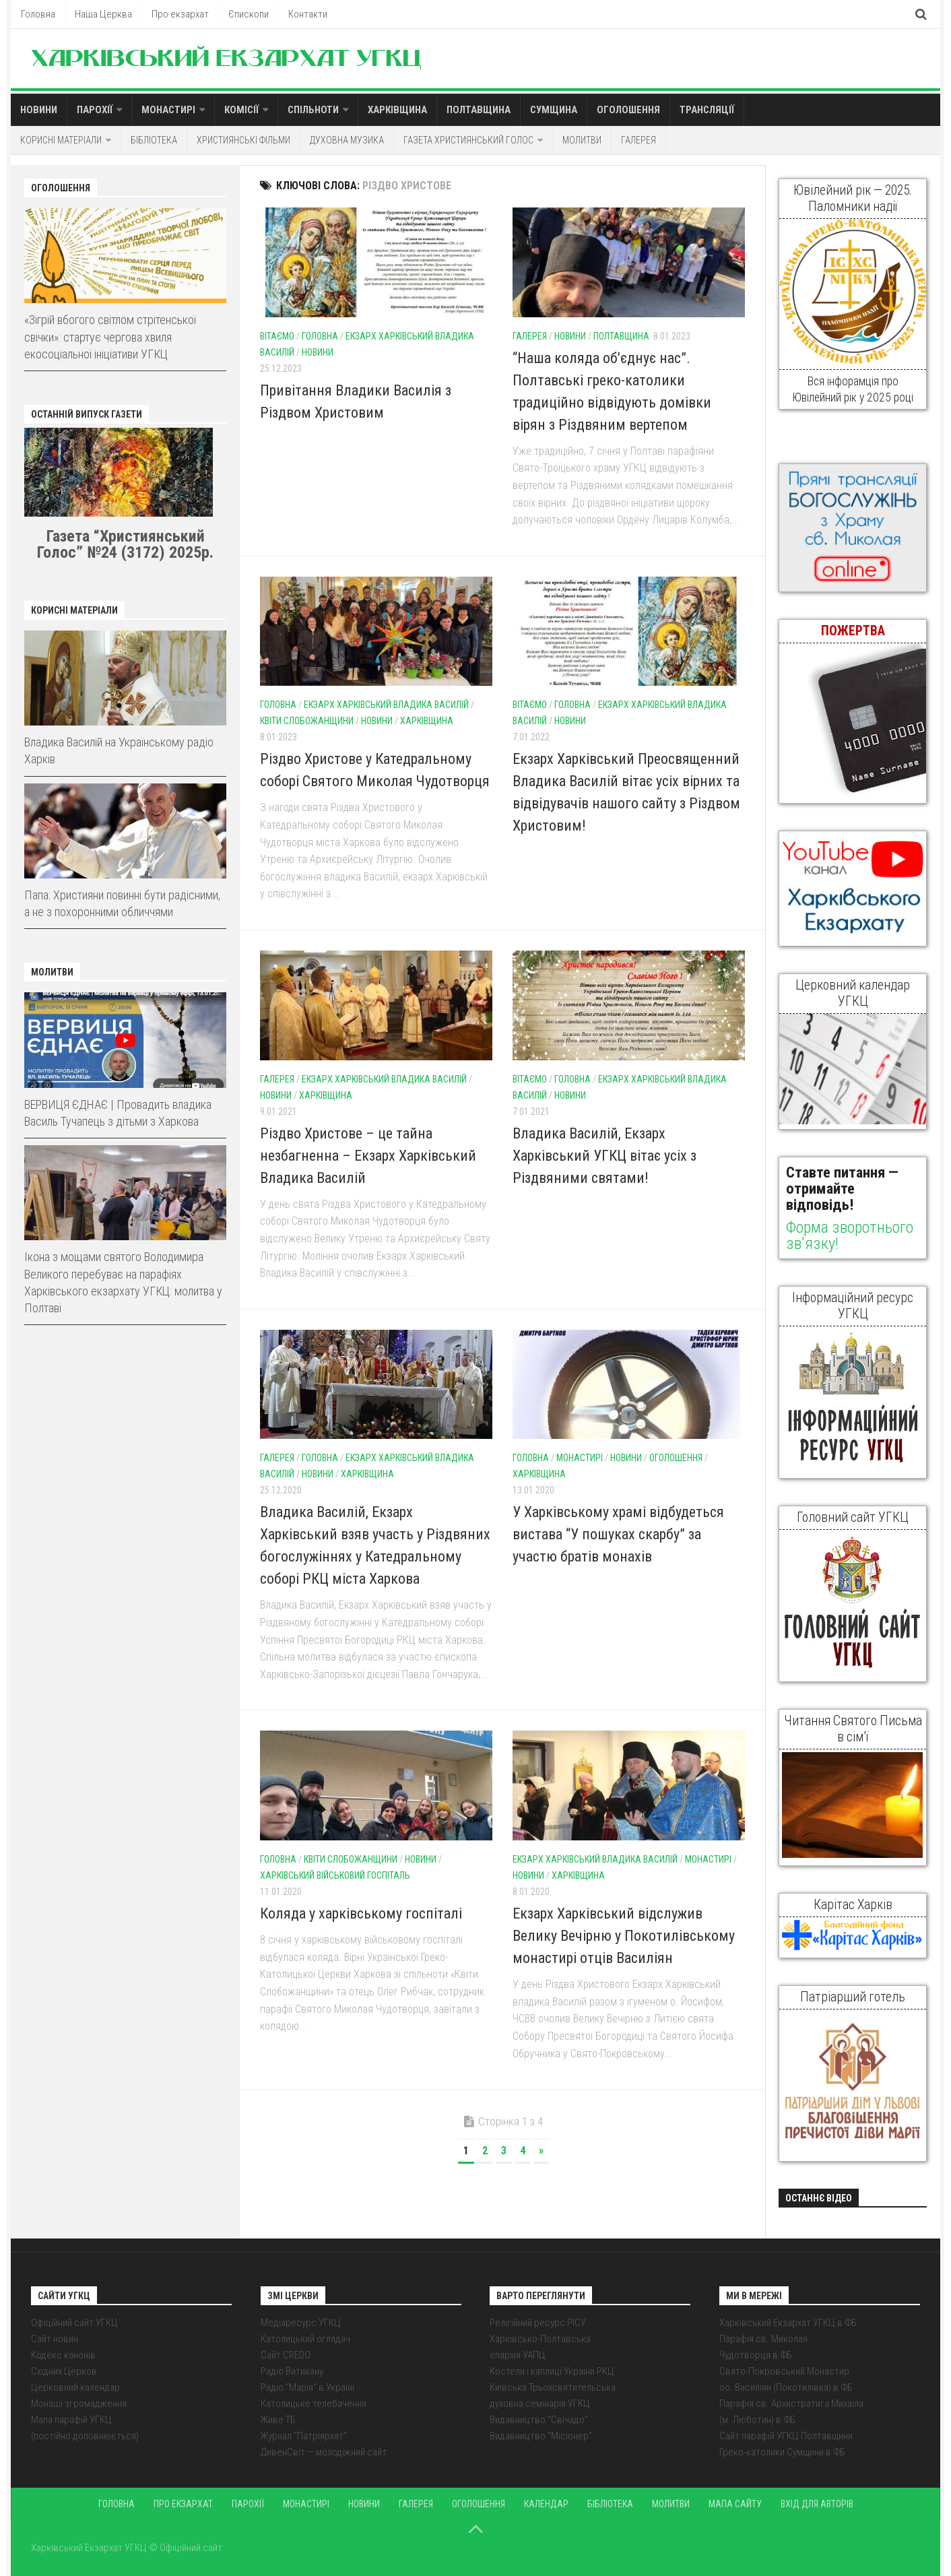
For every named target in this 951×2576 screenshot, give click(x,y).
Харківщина (397, 110)
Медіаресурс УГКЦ (301, 2323)
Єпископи (248, 14)
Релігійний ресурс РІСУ (538, 2323)
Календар (546, 2504)
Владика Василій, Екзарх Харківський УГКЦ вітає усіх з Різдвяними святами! (604, 1155)
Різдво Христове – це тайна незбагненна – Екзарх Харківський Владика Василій (368, 1155)
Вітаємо (277, 336)
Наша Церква (103, 14)
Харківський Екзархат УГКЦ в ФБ (788, 2323)
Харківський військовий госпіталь (335, 1875)
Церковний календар (75, 2387)
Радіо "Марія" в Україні (307, 2387)
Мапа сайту (735, 2504)
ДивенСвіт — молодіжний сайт (324, 2452)
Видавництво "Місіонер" (541, 2436)
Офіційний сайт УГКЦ (74, 2323)
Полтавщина (479, 110)
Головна (38, 14)
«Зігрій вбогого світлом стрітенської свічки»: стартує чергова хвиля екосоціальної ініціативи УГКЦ (110, 336)
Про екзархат (180, 14)
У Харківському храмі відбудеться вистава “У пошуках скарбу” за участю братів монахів (618, 1534)
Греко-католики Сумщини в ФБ (782, 2452)
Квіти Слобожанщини (307, 720)
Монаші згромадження (79, 2403)
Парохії (94, 110)
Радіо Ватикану (292, 2371)
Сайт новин (54, 2339)
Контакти (307, 14)
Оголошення (628, 110)
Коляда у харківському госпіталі (361, 1913)
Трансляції (707, 110)
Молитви (581, 140)
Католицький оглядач (305, 2339)
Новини (38, 110)
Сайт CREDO (285, 2355)
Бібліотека (154, 140)
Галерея (638, 140)
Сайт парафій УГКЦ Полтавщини (786, 2436)
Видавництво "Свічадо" (539, 2420)
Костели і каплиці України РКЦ (552, 2371)
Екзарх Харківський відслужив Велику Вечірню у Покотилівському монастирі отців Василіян (624, 1935)
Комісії (241, 110)
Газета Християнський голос (468, 140)
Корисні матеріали (61, 140)
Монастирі (168, 110)
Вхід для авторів (817, 2504)
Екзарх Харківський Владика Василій (386, 704)
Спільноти (313, 110)
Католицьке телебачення (313, 2403)
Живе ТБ (278, 2420)
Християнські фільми (243, 140)
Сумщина (553, 110)
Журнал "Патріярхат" (304, 2436)
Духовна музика (347, 140)
